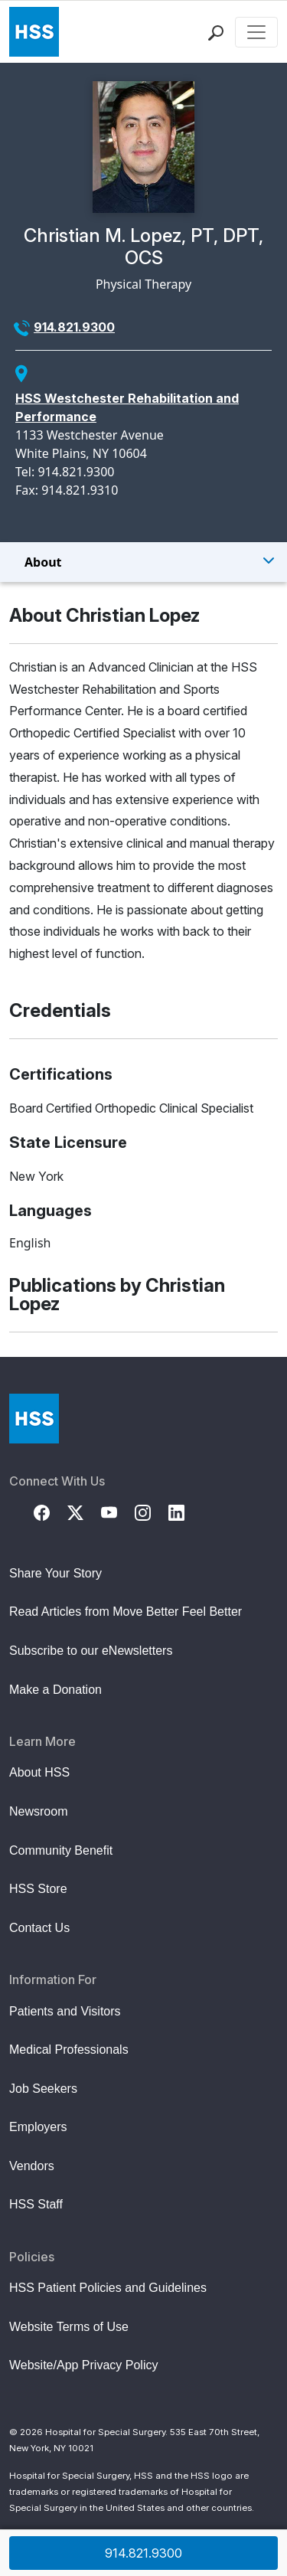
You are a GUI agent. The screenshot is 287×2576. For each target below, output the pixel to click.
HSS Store (38, 1888)
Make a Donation (55, 1689)
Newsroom (38, 1811)
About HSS (39, 1772)
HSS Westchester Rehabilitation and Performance (127, 407)
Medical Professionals (69, 2049)
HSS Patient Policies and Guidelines (108, 2287)
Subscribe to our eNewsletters (90, 1650)
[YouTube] (118, 1511)
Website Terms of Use (69, 2326)
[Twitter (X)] (84, 1511)
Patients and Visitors (65, 2011)
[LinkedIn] (185, 1511)
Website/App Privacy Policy (83, 2365)
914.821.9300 (74, 327)
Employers (38, 2126)
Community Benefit (61, 1850)
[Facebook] (50, 1511)
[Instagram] (151, 1511)
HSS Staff (36, 2204)
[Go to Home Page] (34, 1418)
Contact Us (39, 1927)
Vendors (31, 2165)
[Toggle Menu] (143, 562)
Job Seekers (43, 2088)
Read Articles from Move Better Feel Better (125, 1611)
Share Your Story (55, 1573)
